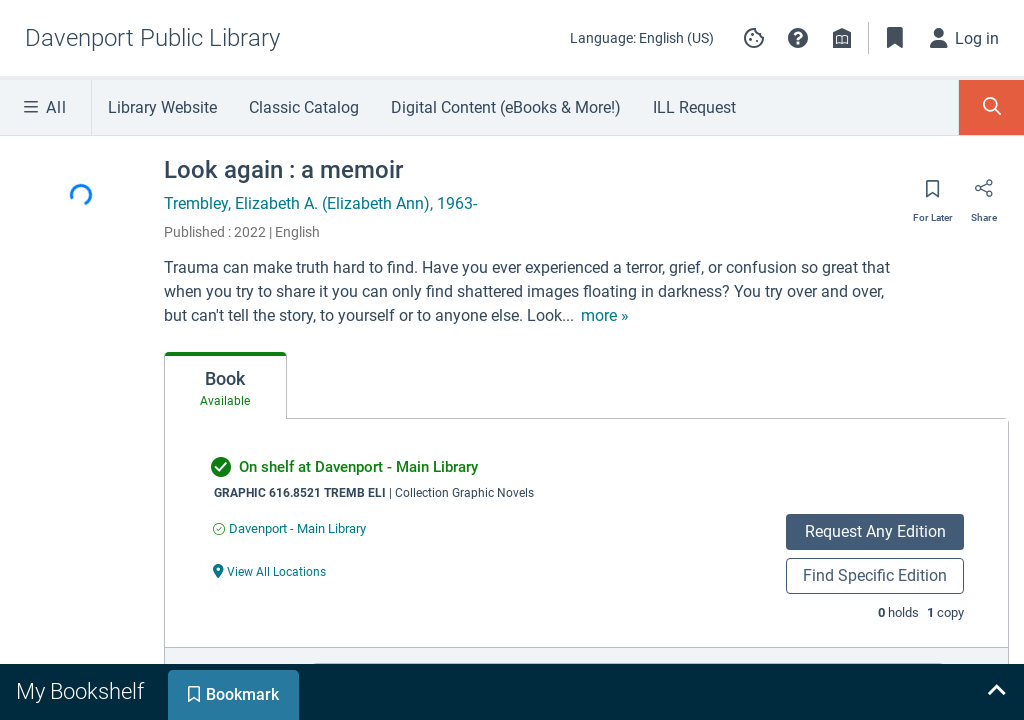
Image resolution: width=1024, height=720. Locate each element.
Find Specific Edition (875, 575)
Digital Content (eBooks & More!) (506, 107)
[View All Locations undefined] (270, 570)
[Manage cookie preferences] (754, 38)
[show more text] (605, 316)
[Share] (984, 195)
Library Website (162, 107)
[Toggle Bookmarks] (895, 38)
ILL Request (694, 107)
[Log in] (965, 38)
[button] (798, 38)
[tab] (225, 386)
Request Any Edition (875, 531)
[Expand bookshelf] (996, 692)
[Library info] (842, 38)
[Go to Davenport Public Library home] (152, 38)
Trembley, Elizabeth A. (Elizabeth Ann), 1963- (320, 203)
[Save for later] (933, 195)
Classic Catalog (304, 107)
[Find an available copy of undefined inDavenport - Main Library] (289, 528)
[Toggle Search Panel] (991, 107)
